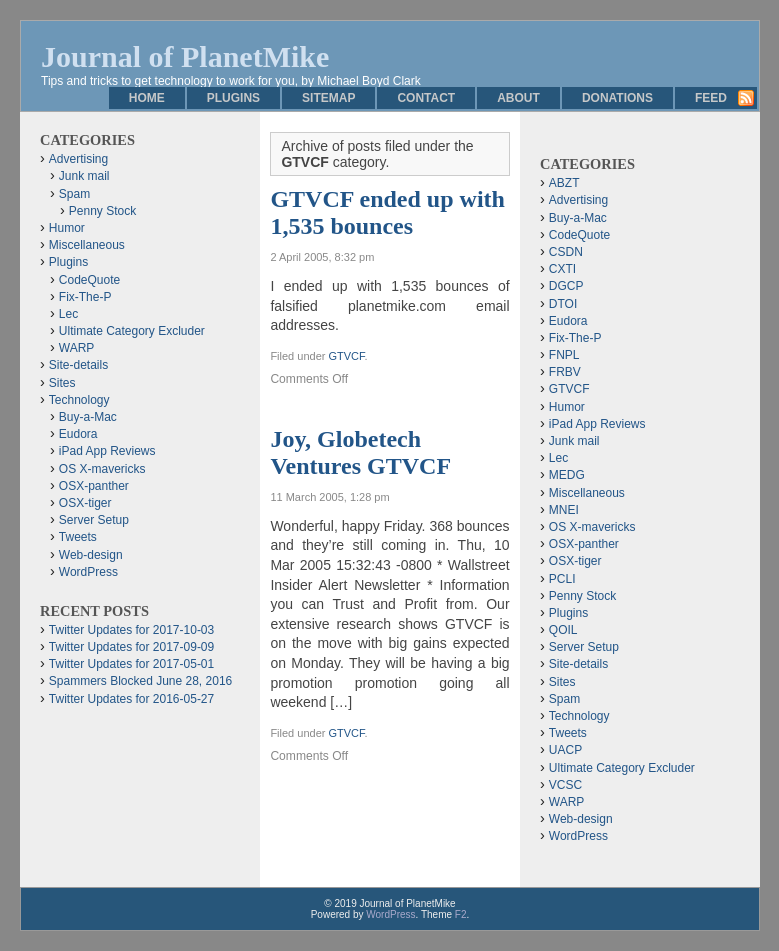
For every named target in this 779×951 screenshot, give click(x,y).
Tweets (78, 537)
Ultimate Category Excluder (132, 331)
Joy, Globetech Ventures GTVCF (360, 452)
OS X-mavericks (102, 469)
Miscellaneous (87, 245)
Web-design (91, 555)
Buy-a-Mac (88, 417)
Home (147, 98)
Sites (62, 383)
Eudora (78, 434)
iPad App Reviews (107, 451)
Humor (67, 228)
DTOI (563, 304)
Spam (74, 194)
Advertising (78, 159)
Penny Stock (102, 211)
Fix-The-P (85, 297)
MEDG (567, 475)
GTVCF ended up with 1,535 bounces (387, 212)
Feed (711, 98)
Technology (79, 400)
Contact (426, 98)
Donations (617, 98)
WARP (77, 348)
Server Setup (94, 520)
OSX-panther (94, 486)
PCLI (562, 579)
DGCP (566, 286)
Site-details (78, 365)
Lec (68, 314)
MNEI (564, 510)
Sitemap (328, 98)
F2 (461, 914)
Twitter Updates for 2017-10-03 (131, 630)
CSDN (566, 252)
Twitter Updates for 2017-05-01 (131, 664)
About (518, 98)
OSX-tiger (85, 503)
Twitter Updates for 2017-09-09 (131, 647)
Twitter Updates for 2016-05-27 (131, 699)
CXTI (562, 269)
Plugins (233, 98)
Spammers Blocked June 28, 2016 (140, 681)
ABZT (564, 183)
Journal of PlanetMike (185, 56)
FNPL (564, 355)
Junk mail (84, 176)
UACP (565, 750)
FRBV (565, 372)
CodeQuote (89, 280)
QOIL (563, 630)
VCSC (565, 785)
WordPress (88, 572)
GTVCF (346, 356)
